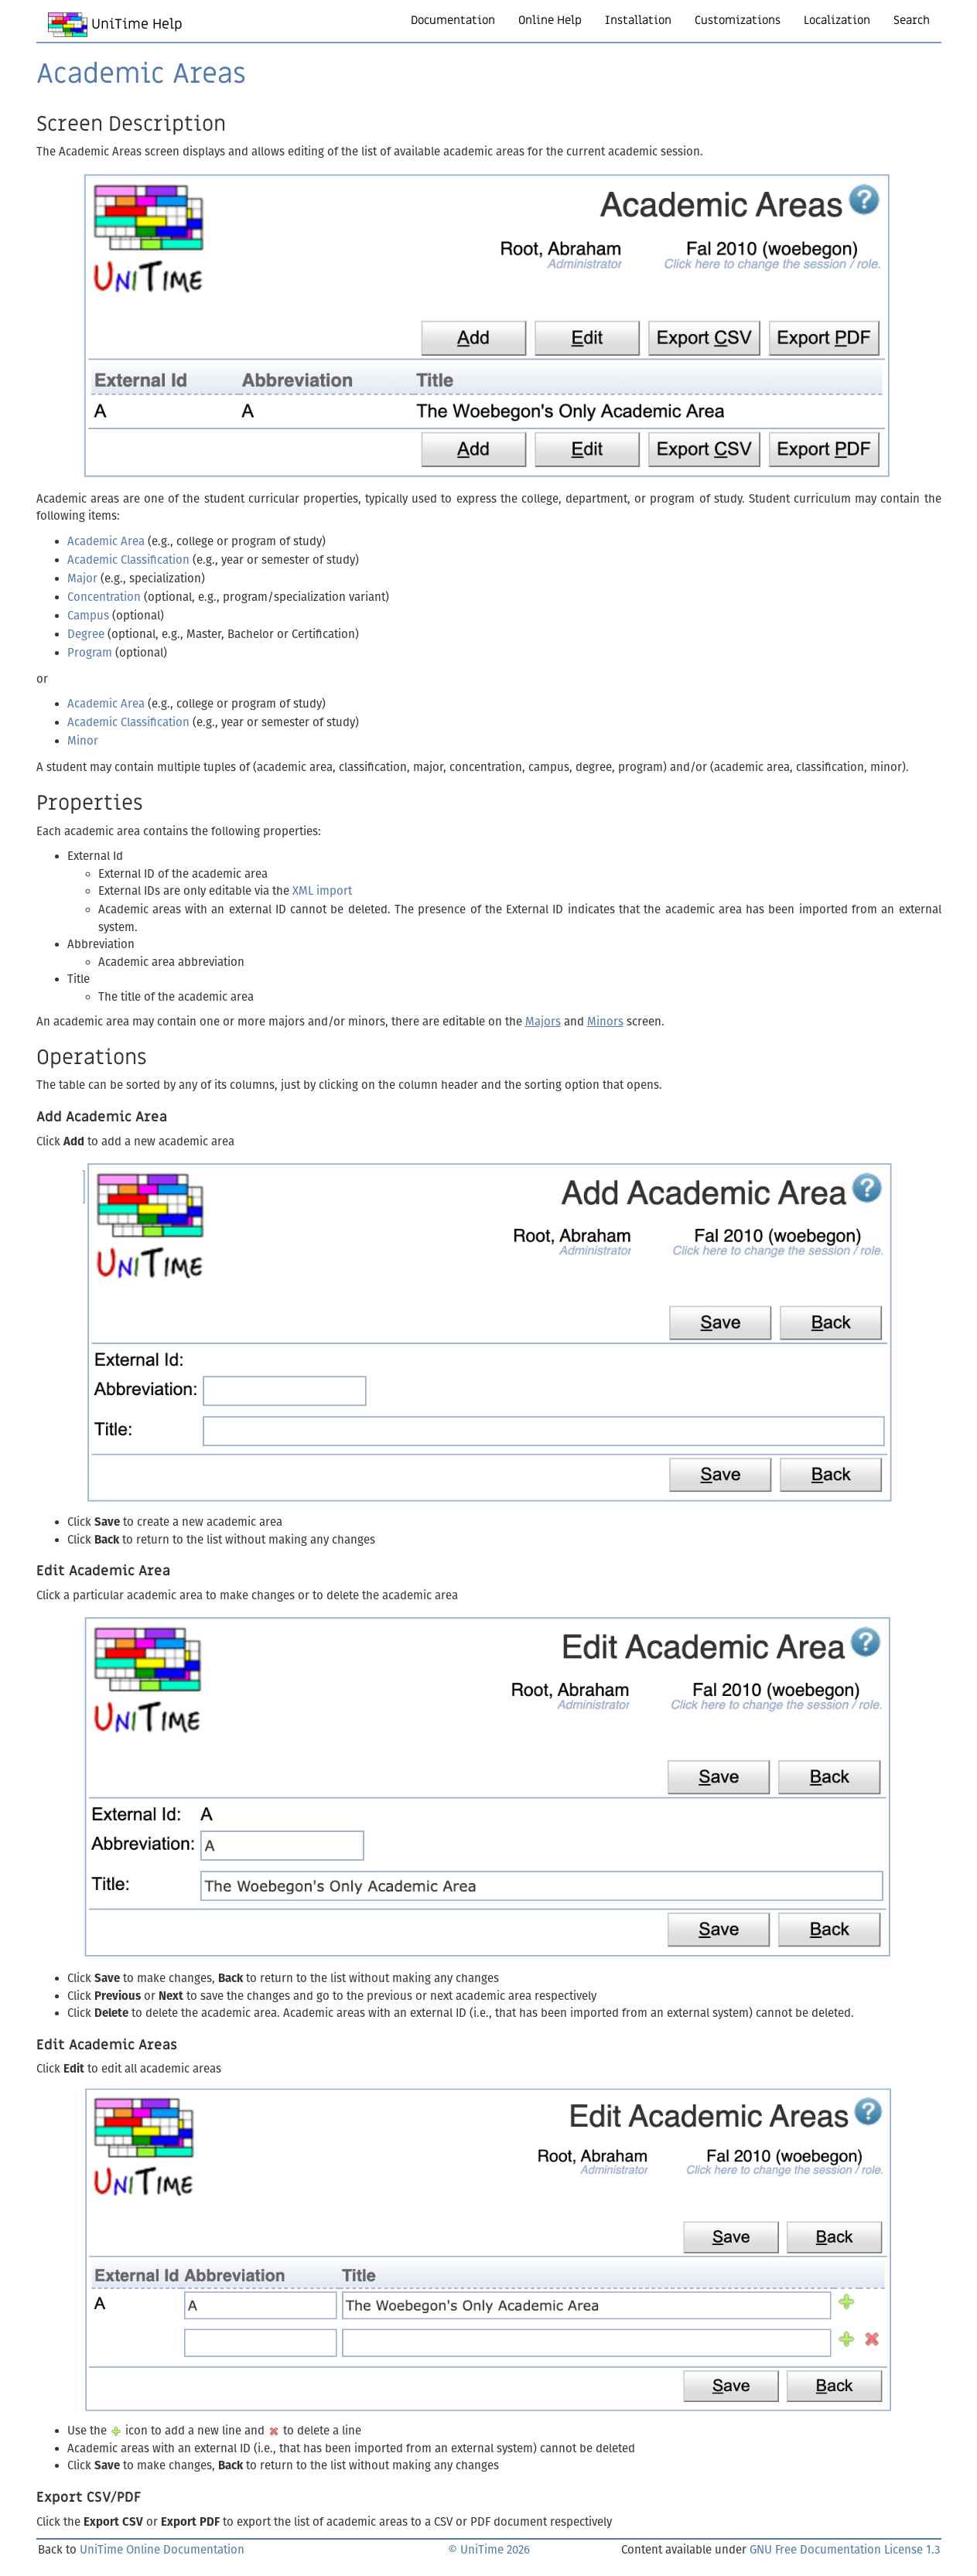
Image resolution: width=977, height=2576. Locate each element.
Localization (837, 20)
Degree (85, 634)
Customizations (738, 20)
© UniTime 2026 (489, 2550)
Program (89, 653)
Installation (638, 20)
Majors (543, 1022)
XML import (322, 891)
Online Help (550, 20)
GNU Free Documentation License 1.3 (845, 2550)
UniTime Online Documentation (162, 2550)
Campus (88, 616)
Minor (82, 741)
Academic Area (106, 541)
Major (82, 578)
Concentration (104, 597)
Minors (605, 1022)
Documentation (453, 20)
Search (911, 20)
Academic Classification (128, 560)
